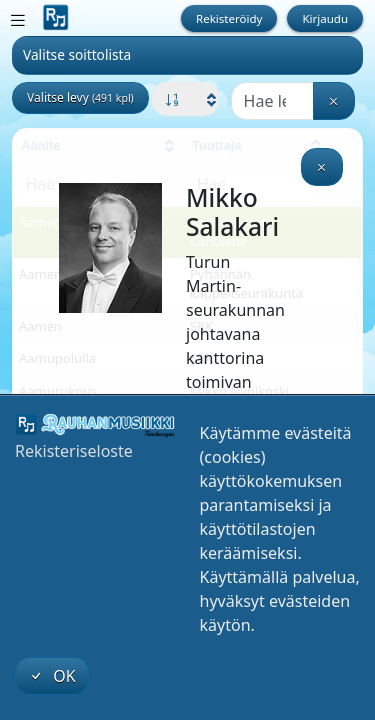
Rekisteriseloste (74, 451)
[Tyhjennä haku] (334, 101)
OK (52, 676)
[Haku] (272, 101)
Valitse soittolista (77, 54)
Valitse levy (80, 97)
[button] (185, 100)
